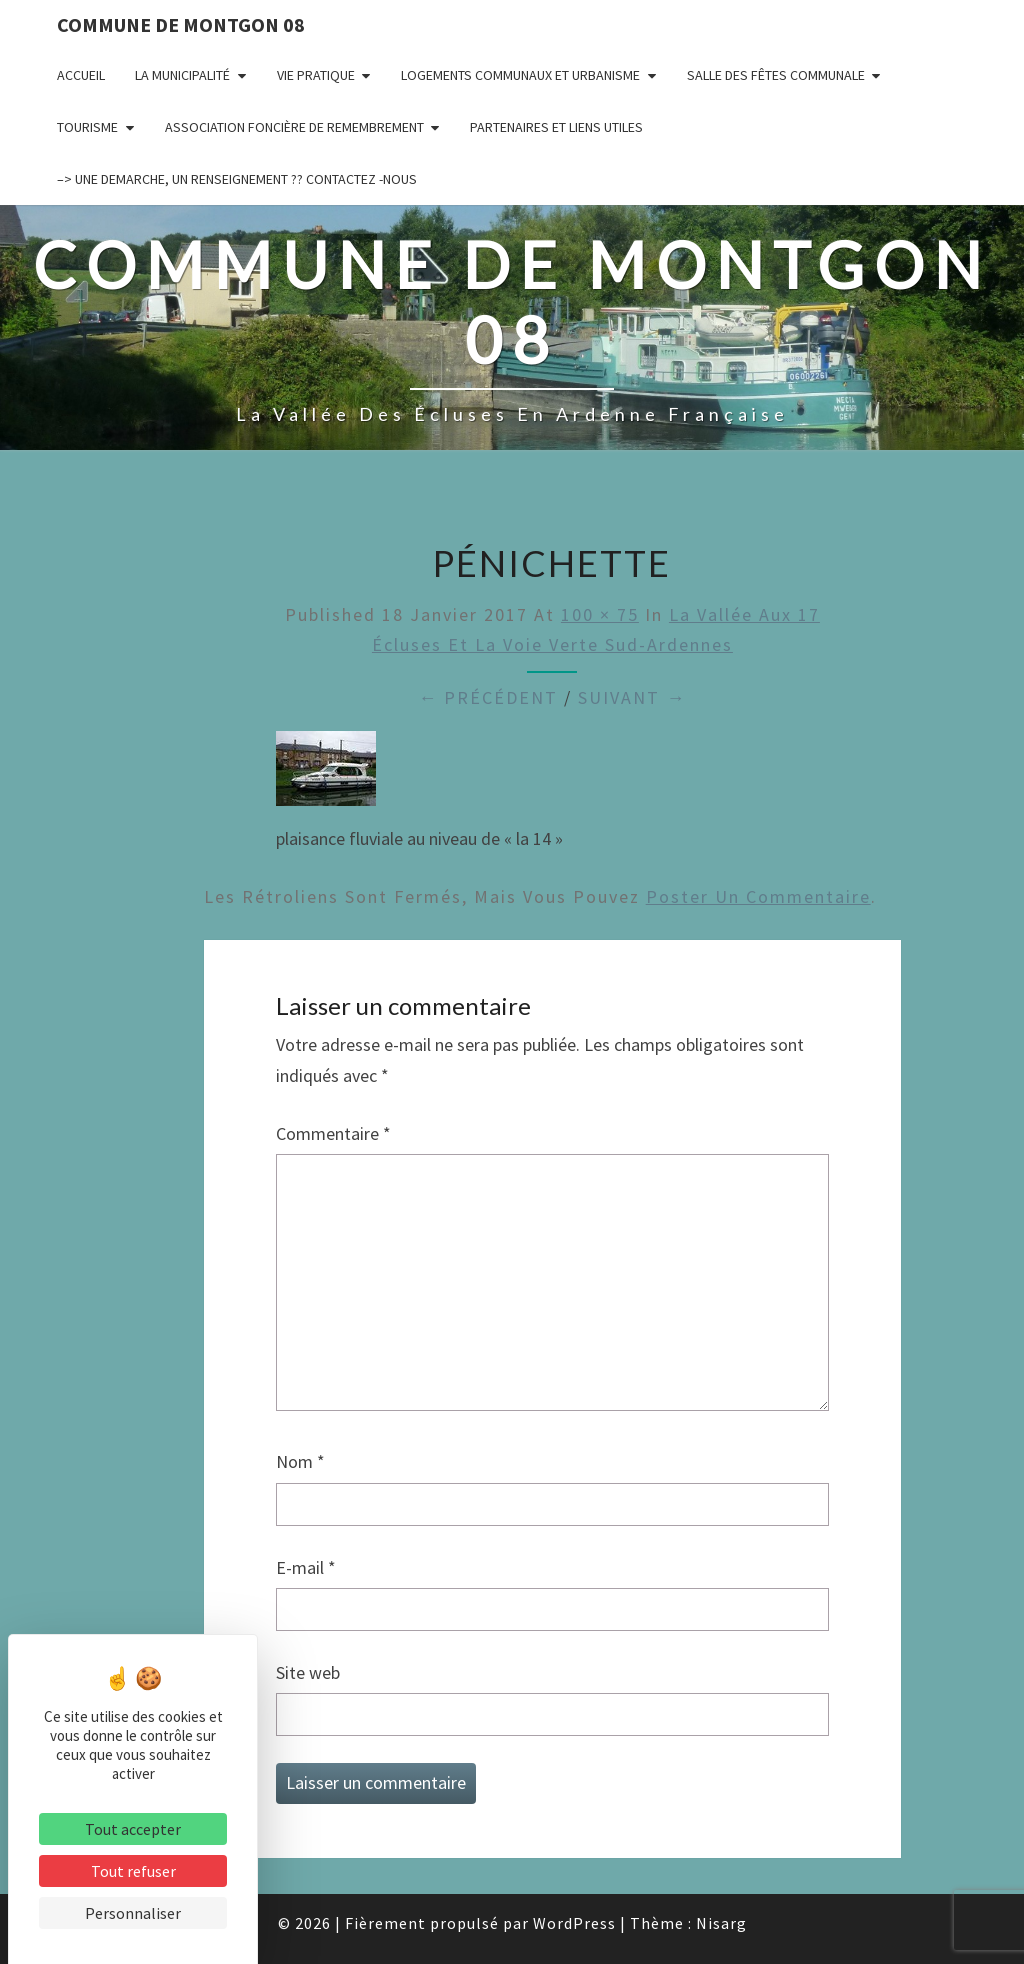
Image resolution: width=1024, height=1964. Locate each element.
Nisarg (721, 1923)
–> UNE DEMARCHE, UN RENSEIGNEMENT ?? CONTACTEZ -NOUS (237, 179)
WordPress (574, 1923)
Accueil (81, 75)
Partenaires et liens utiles (556, 127)
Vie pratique (316, 75)
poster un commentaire (758, 896)
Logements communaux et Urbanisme (520, 75)
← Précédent (488, 697)
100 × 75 (600, 614)
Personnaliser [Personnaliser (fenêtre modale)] (133, 1913)
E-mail (306, 1567)
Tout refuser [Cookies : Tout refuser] (133, 1871)
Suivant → (632, 697)
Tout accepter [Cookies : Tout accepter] (133, 1829)
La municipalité (182, 75)
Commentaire (333, 1133)
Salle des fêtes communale (776, 75)
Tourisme (87, 127)
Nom (300, 1461)
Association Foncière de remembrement (294, 127)
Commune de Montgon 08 (181, 24)
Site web (308, 1672)
